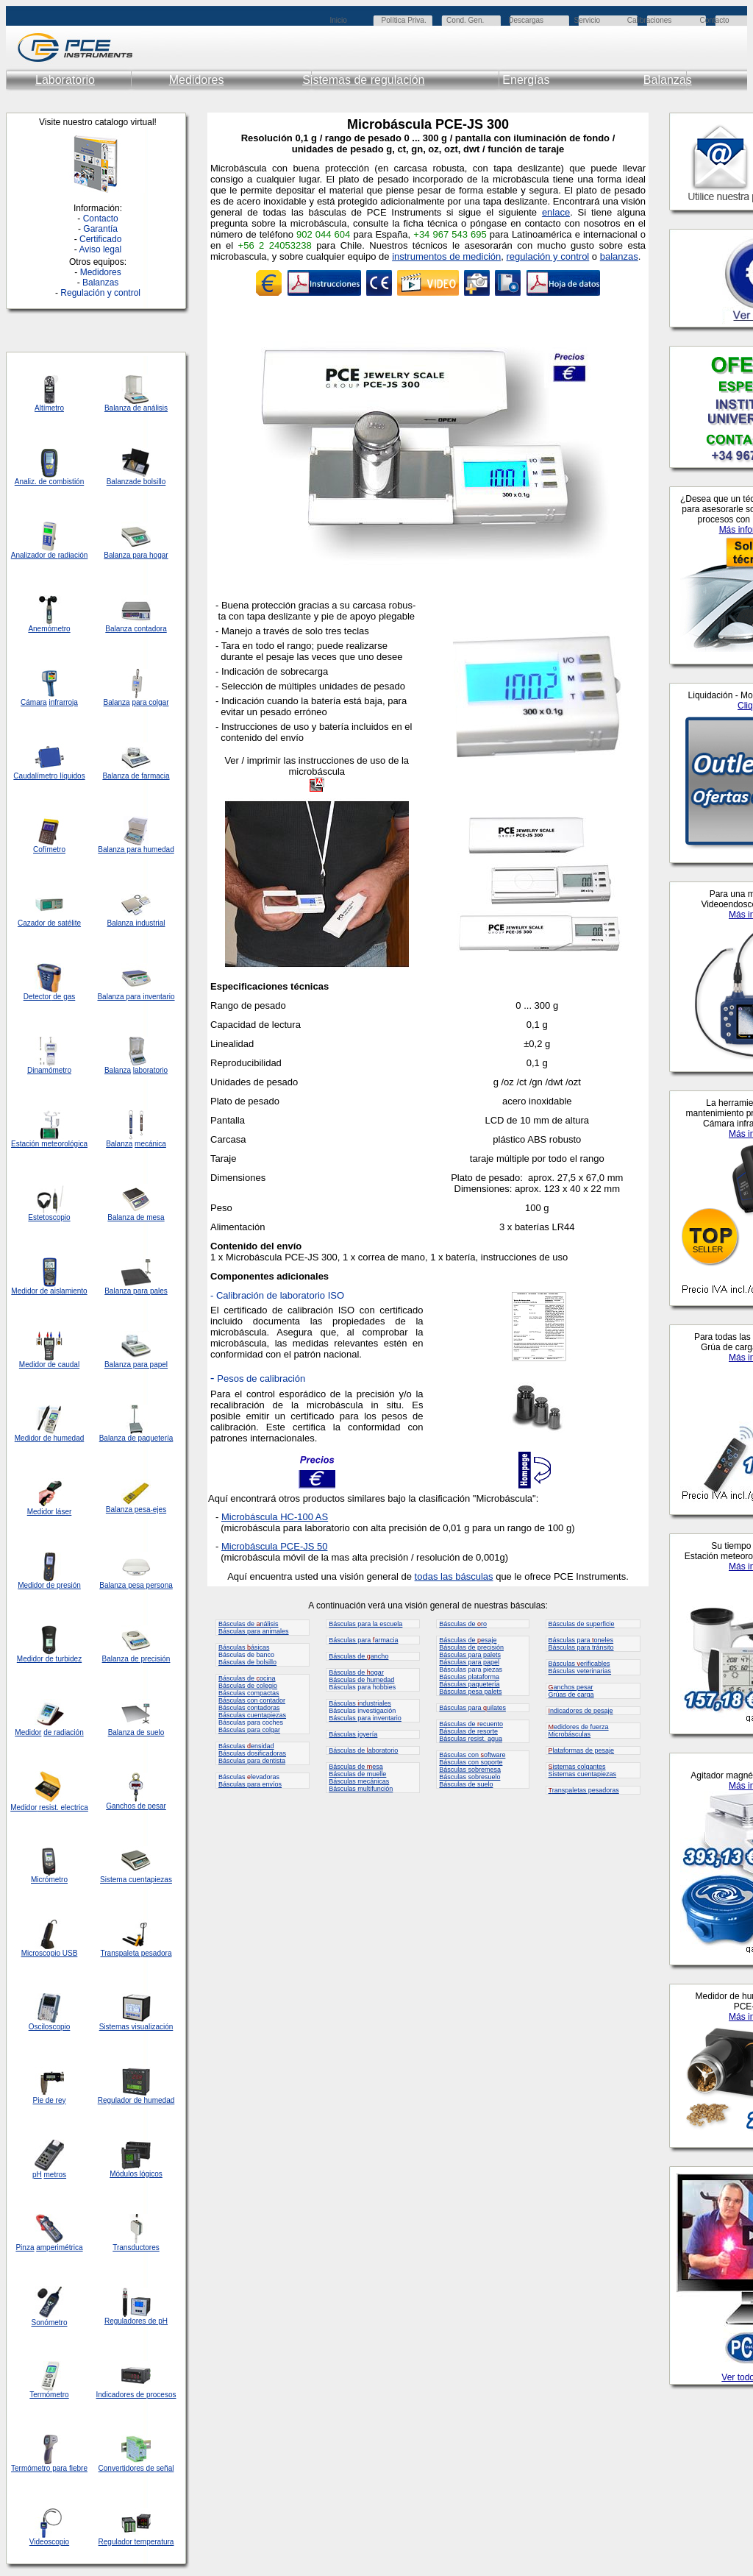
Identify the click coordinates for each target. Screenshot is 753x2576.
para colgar (150, 702)
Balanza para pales (136, 1291)
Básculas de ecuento (471, 1724)
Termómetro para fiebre (49, 2468)
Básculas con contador (251, 1700)
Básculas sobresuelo (469, 1777)
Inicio (337, 20)
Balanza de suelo (136, 1732)
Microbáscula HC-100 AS (274, 1516)
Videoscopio (49, 2542)
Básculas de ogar (356, 1672)
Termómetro (48, 2395)
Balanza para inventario (135, 997)
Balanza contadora (135, 629)
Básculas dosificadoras (252, 1753)
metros (55, 2175)
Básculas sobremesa (470, 1769)
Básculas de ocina (247, 1678)
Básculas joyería (353, 1734)
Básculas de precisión (471, 1647)
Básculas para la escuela (365, 1624)
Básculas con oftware (472, 1755)
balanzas (619, 256)
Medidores (196, 80)
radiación (73, 555)
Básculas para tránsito (581, 1647)
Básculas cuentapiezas (252, 1715)
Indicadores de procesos (136, 2395)
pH (37, 2175)
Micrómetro (49, 1880)
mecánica (150, 1144)
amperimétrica (59, 2247)
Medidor (28, 1438)
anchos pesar (571, 1687)
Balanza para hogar (136, 555)
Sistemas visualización (136, 2027)
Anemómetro (49, 629)
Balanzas (667, 80)
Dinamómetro (49, 1070)
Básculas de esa (356, 1766)
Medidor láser (49, 1512)
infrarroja (63, 702)
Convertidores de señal (136, 2468)
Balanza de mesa (135, 1217)
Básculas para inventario (365, 1718)
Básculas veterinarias (580, 1671)
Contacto (714, 20)
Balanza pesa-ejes (136, 1509)
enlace (556, 212)
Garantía (100, 229)
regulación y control (548, 256)
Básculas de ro (463, 1624)
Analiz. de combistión (50, 482)
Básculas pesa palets (470, 1691)
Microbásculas (570, 1734)
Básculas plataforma (469, 1677)
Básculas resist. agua (470, 1738)
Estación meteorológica (49, 1144)
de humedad (62, 1438)
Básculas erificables (579, 1663)
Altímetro (49, 408)
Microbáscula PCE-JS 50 (274, 1546)
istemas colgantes (577, 1766)
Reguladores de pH (136, 2321)
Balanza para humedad (136, 849)
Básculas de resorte (468, 1731)
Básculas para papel (469, 1662)
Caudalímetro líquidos (49, 776)
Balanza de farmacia (135, 776)
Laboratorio (65, 80)
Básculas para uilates (472, 1707)
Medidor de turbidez (49, 1659)
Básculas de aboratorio (363, 1750)
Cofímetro (49, 849)
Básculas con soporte (470, 1762)
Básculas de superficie (582, 1624)
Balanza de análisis (136, 408)
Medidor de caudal (49, 1364)
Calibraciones (649, 20)
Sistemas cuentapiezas (583, 1774)
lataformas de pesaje (582, 1750)
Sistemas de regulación (363, 80)
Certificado (100, 239)
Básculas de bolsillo (247, 1662)
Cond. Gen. (465, 20)
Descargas (525, 20)
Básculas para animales (253, 1631)
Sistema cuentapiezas (136, 1880)
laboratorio (150, 1070)
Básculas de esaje (467, 1640)
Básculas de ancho (358, 1656)
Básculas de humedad (361, 1679)
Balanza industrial (136, 923)
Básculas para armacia (363, 1640)
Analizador (28, 555)
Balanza (120, 482)
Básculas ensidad (246, 1746)
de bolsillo (149, 482)
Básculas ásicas (244, 1647)
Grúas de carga (571, 1694)
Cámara (34, 702)
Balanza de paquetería (136, 1438)
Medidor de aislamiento (49, 1291)
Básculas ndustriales (360, 1703)
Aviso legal (100, 249)
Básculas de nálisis (248, 1624)
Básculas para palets (470, 1654)
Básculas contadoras (249, 1707)
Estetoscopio (49, 1217)
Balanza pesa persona (136, 1585)
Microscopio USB (49, 1953)
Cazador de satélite (49, 923)
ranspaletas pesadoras (584, 1790)
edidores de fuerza (579, 1727)
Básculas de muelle (357, 1774)
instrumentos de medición (446, 256)
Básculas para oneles (581, 1640)
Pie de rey (48, 2100)
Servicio (587, 20)
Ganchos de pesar (136, 1806)
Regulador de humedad (136, 2100)
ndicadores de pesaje (581, 1710)
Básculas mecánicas (359, 1781)
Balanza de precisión (136, 1659)
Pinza (24, 2247)
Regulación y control (100, 293)
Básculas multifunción (361, 1788)
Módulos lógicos (136, 2174)
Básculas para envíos (250, 1784)
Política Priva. (404, 20)
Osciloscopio (50, 2027)
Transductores (136, 2247)
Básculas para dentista (251, 1760)
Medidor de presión (49, 1585)
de (52, 555)
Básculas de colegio (247, 1685)
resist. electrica (62, 1807)
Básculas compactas (248, 1693)
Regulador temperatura (136, 2542)
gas (69, 997)
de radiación (63, 1732)
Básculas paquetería (469, 1684)
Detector (37, 997)
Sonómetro (50, 2322)
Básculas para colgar (249, 1730)
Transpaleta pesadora (136, 1953)
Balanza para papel (136, 1364)
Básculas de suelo (466, 1784)
